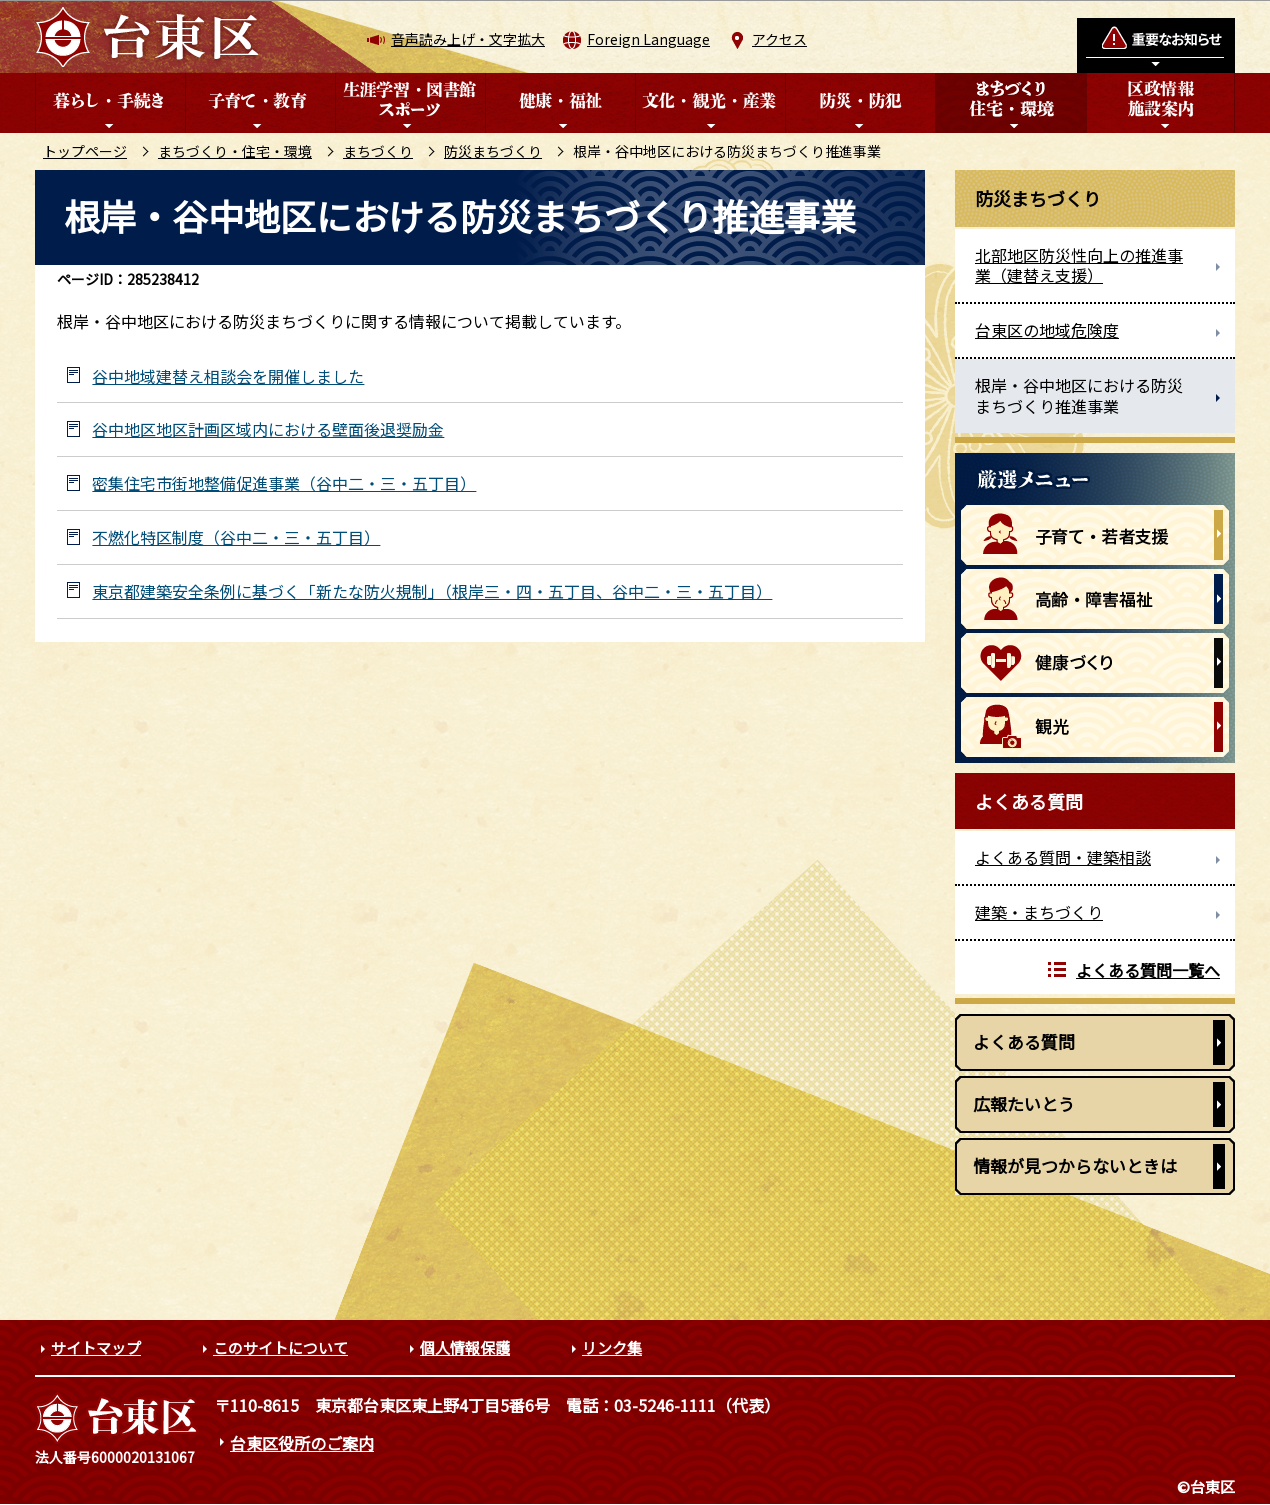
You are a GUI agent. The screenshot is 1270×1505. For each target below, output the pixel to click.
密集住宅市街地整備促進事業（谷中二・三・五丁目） (284, 483)
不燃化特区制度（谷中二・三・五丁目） (236, 537)
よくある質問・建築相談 (1063, 857)
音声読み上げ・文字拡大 (468, 39)
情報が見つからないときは (1075, 1165)
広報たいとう (1024, 1103)
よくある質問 (1024, 1041)
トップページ (85, 151)
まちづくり (378, 151)
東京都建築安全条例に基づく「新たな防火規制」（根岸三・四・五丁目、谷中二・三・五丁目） (432, 591)
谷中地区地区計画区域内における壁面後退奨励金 (268, 429)
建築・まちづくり (1039, 912)
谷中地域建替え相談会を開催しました (228, 376)
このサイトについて (280, 1347)
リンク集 (612, 1347)
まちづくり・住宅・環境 (235, 151)
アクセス (779, 39)
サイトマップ (96, 1347)
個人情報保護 (465, 1347)
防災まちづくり (493, 151)
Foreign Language (648, 39)
